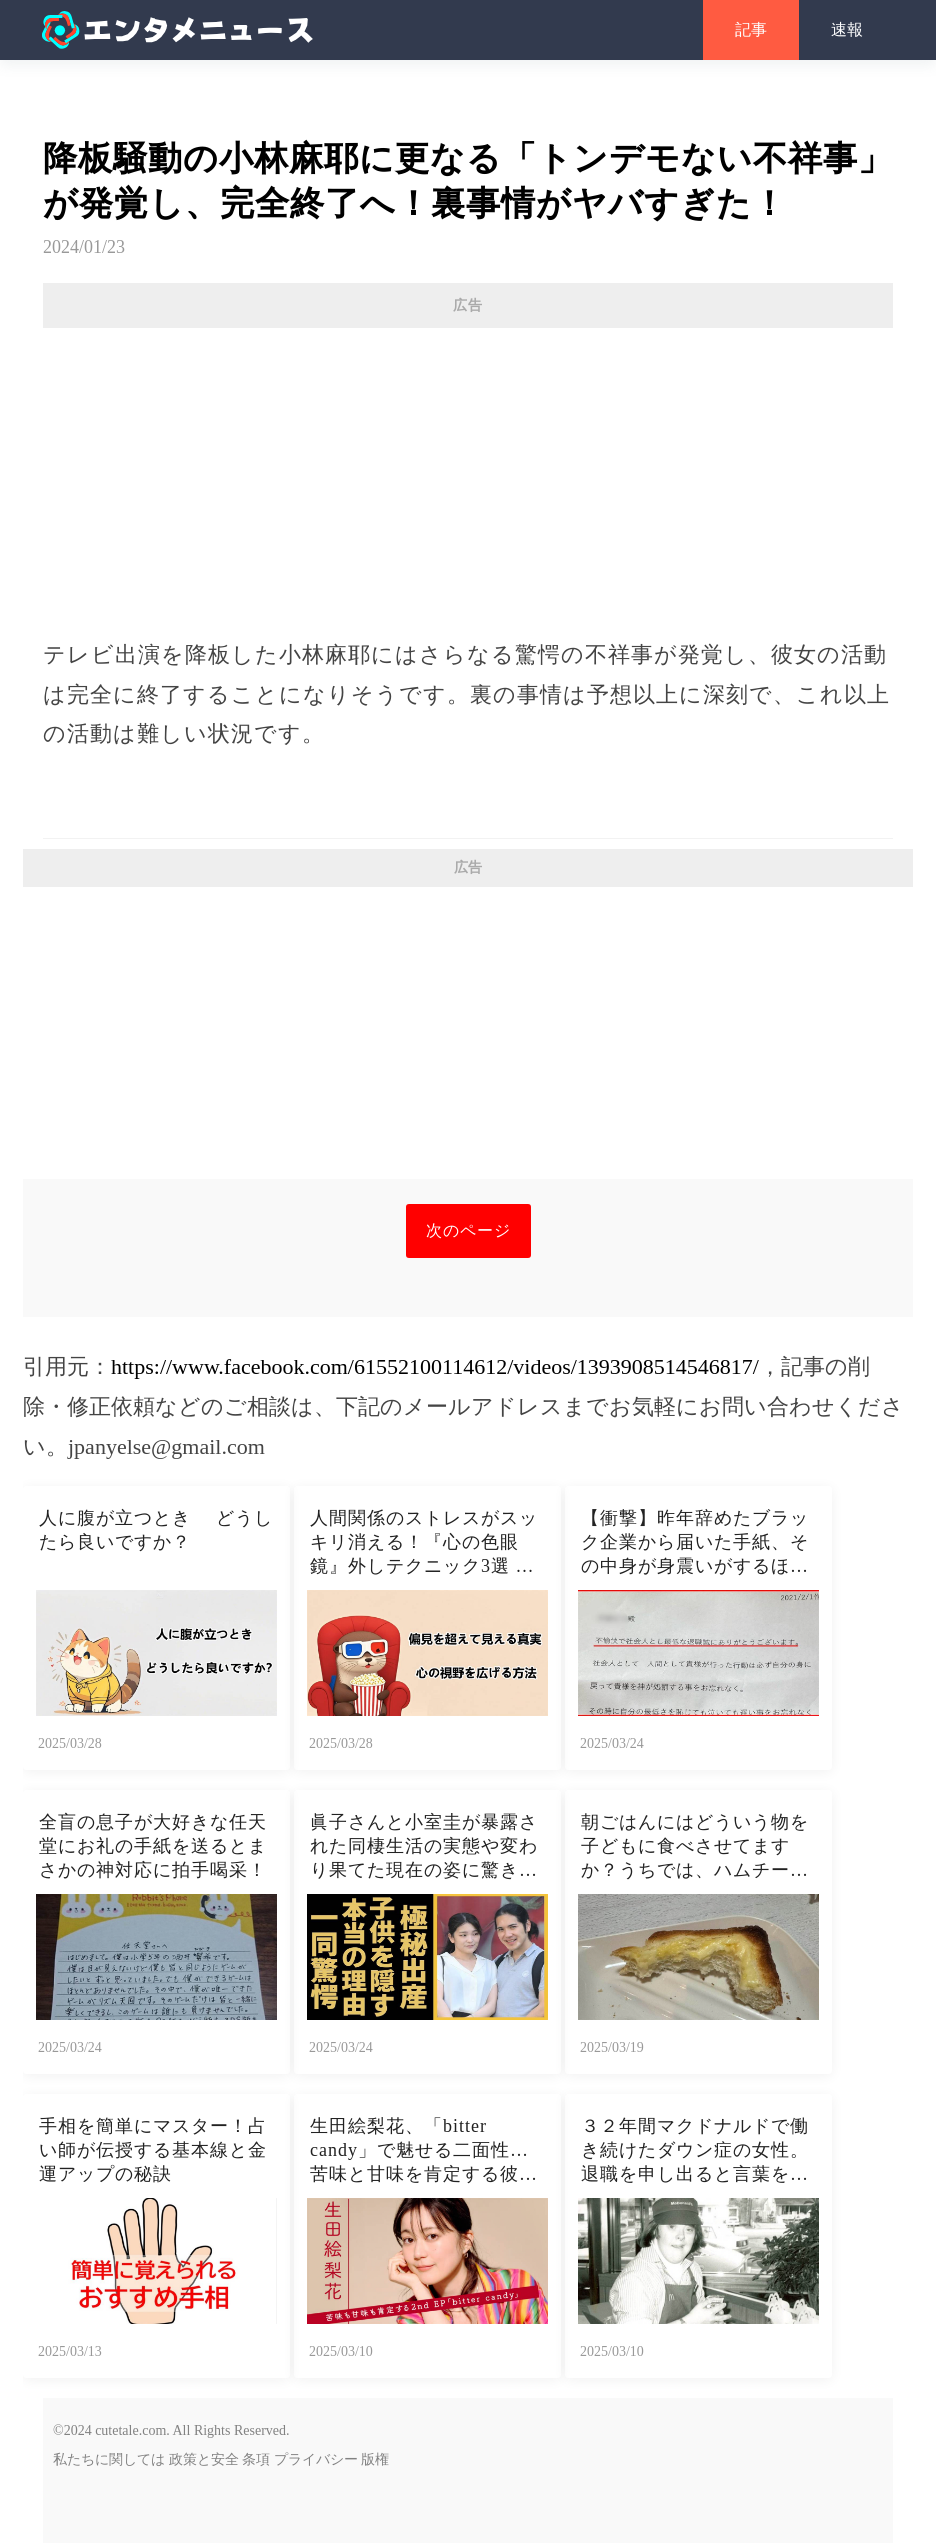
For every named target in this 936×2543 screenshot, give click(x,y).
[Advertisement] (468, 473)
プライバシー (316, 2459)
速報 (847, 29)
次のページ (468, 1230)
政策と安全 (204, 2459)
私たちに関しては (109, 2459)
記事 (751, 29)
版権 (375, 2459)
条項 (256, 2459)
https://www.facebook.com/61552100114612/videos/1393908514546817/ (435, 1366)
